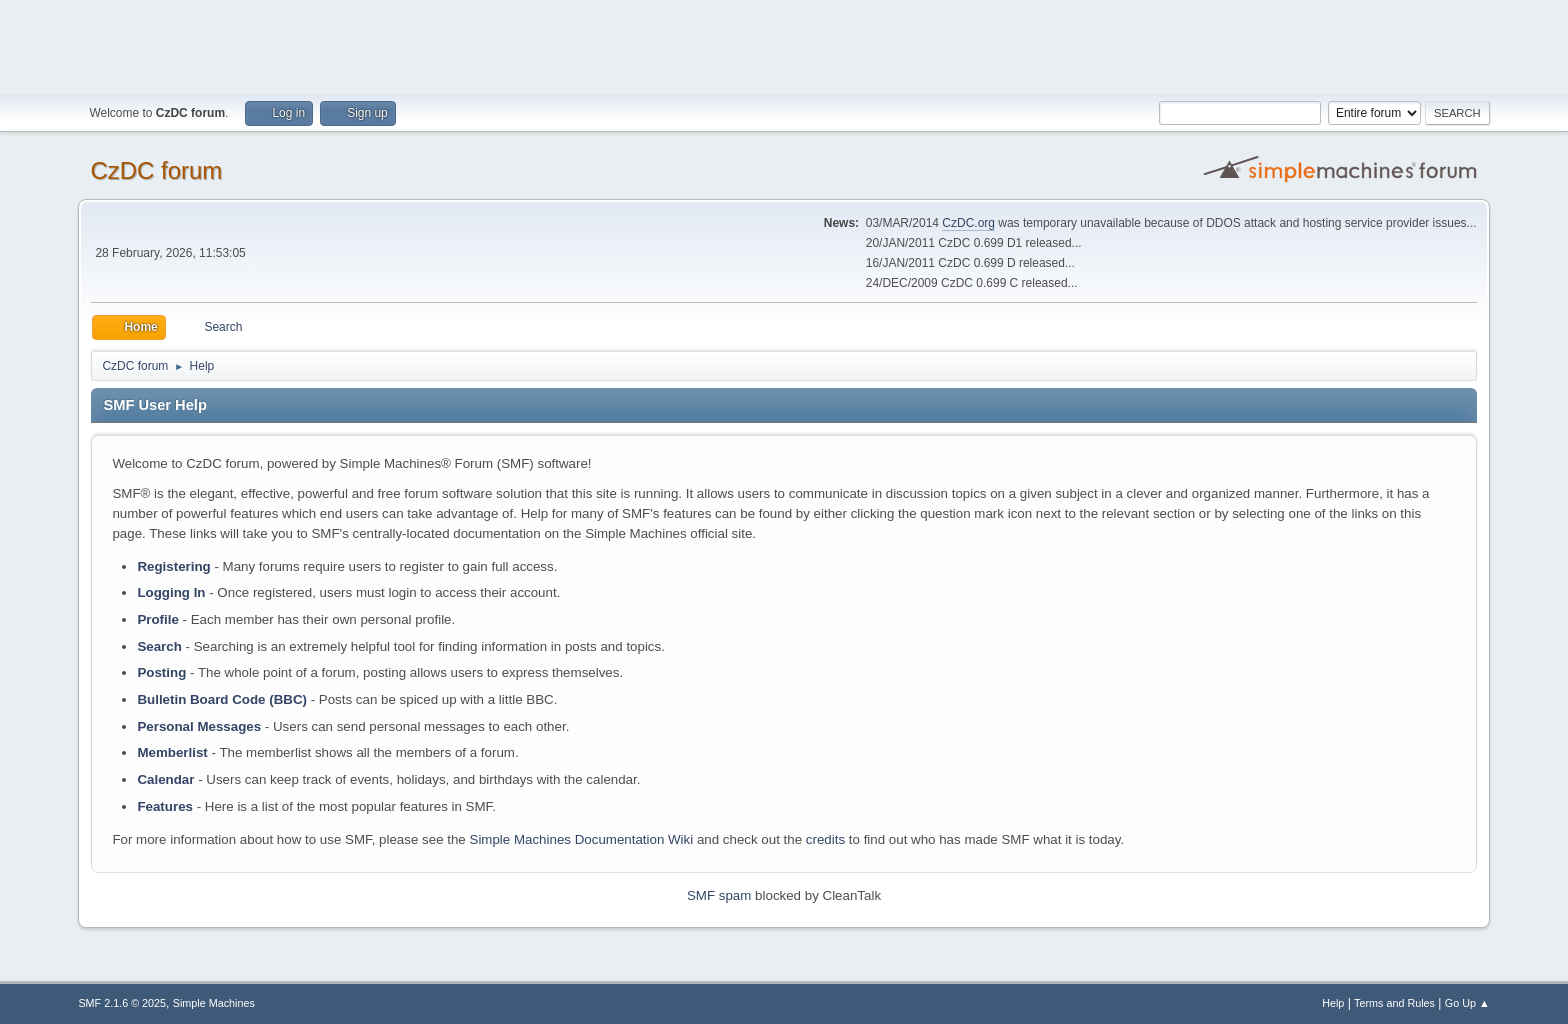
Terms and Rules (1394, 1003)
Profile (157, 619)
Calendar (165, 779)
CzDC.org (968, 223)
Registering (173, 566)
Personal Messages (199, 726)
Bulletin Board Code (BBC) (222, 699)
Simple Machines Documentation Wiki (582, 839)
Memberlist (172, 752)
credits (825, 839)
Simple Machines (214, 1003)
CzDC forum (156, 170)
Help (1333, 1003)
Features (165, 806)
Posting (161, 672)
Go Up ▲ (1467, 1003)
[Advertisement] (784, 45)
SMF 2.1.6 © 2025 (122, 1003)
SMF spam (719, 895)
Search (159, 646)
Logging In (171, 592)
